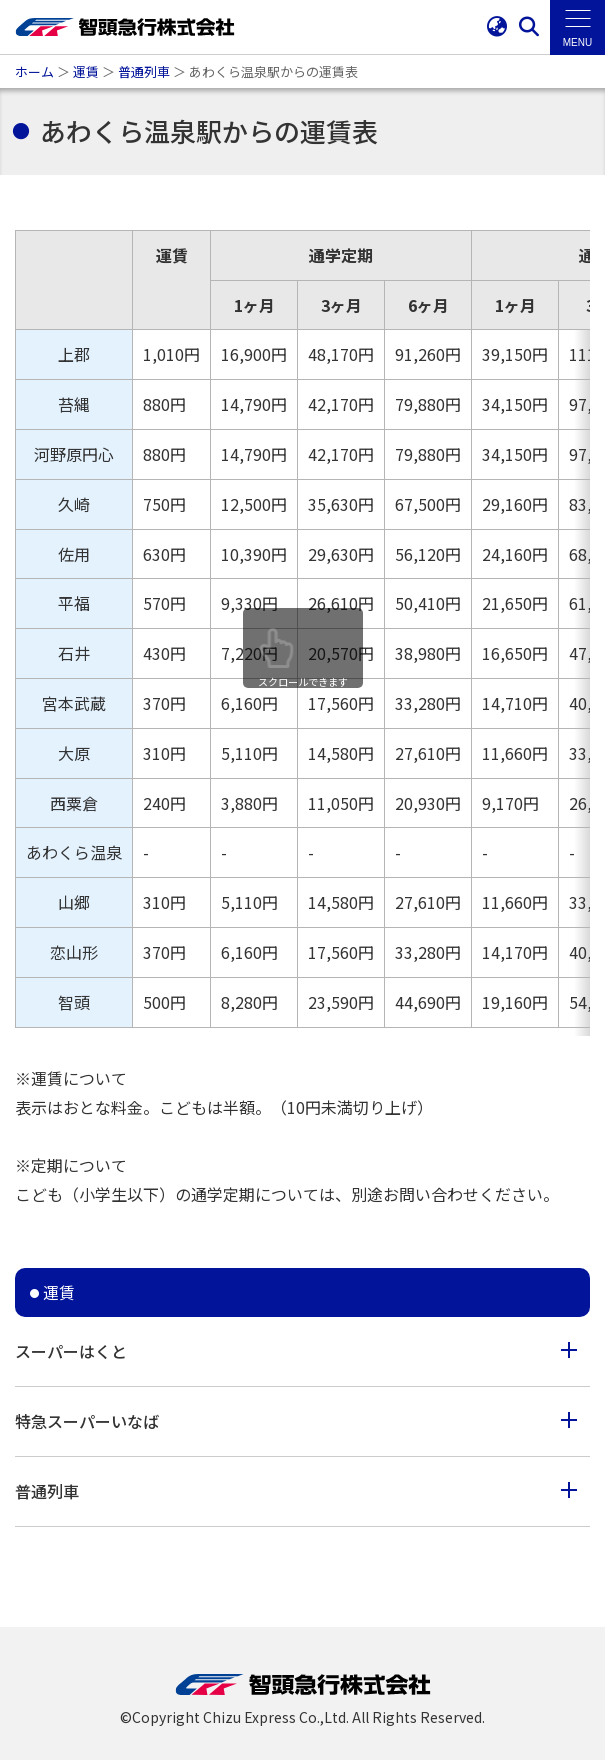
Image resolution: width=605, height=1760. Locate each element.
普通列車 (144, 71)
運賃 (86, 71)
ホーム (34, 71)
